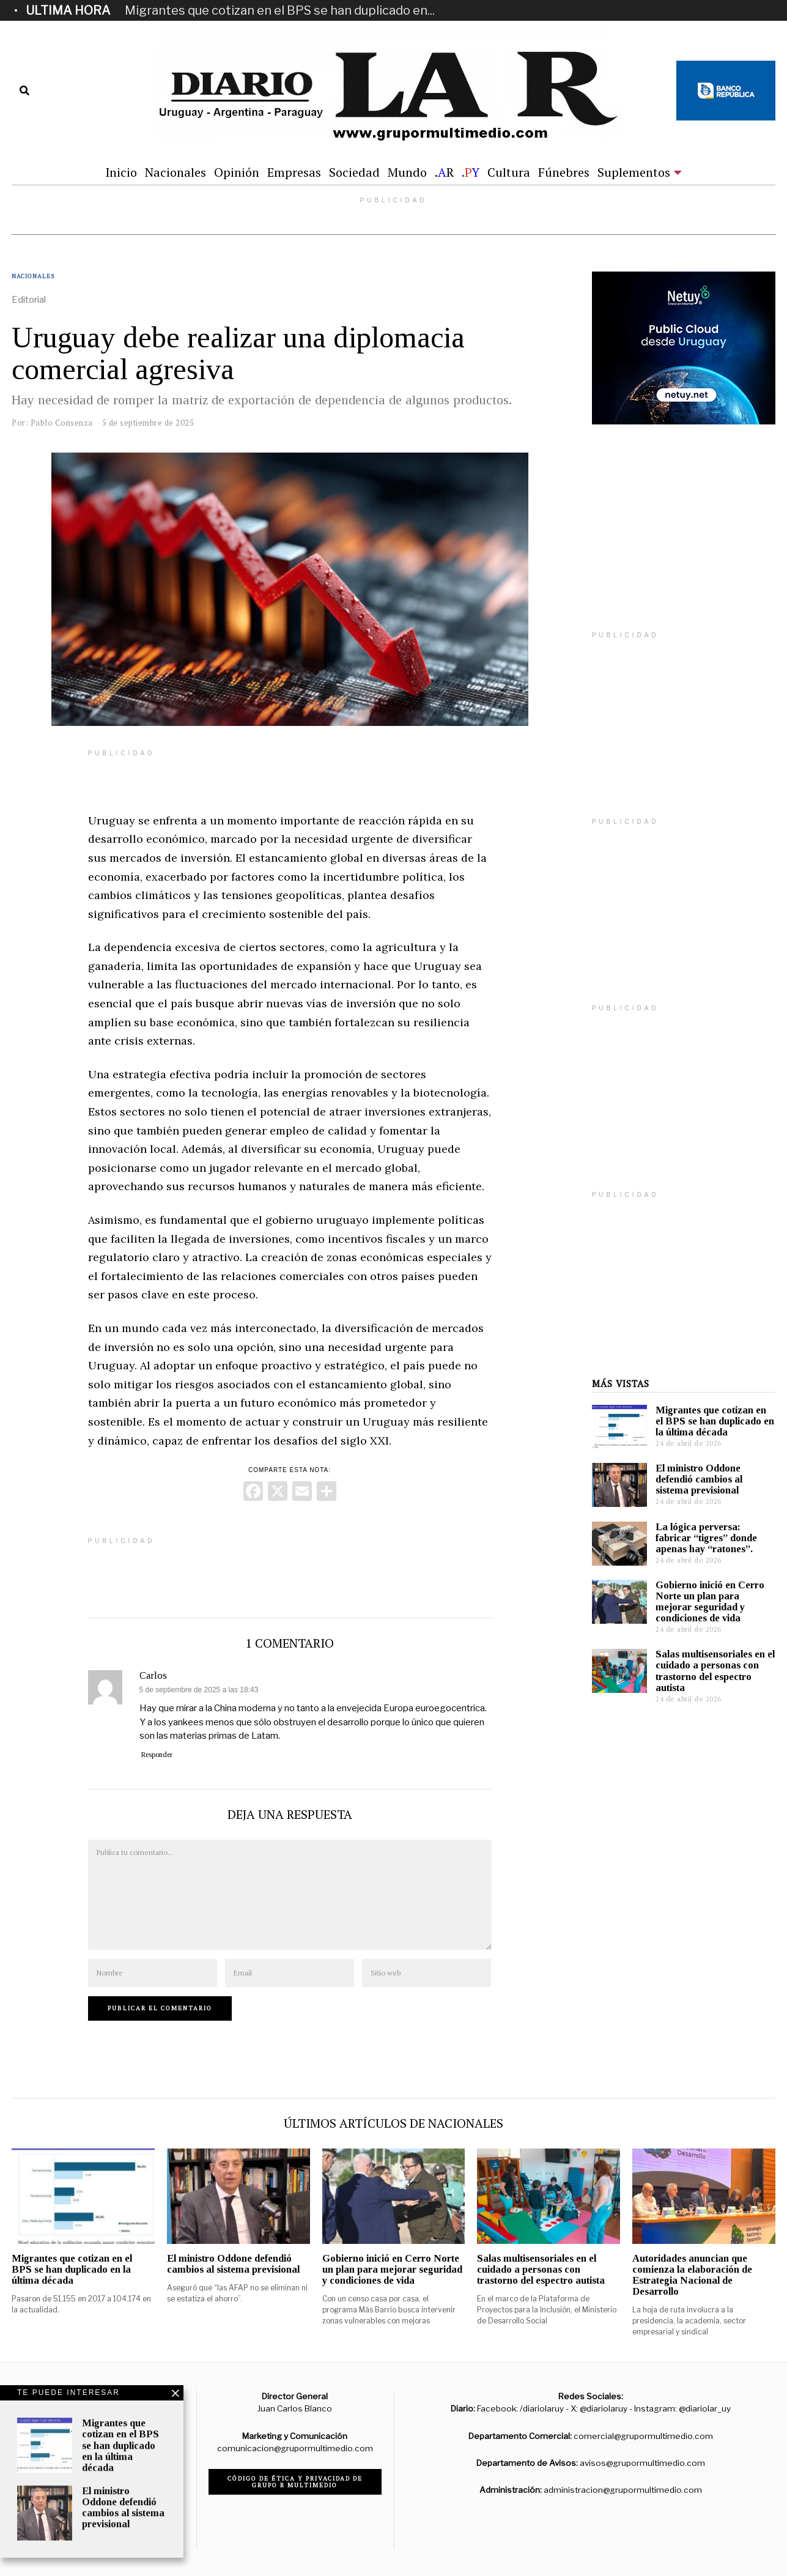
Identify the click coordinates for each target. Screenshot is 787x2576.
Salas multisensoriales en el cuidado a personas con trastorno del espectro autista (715, 1670)
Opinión (236, 172)
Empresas (294, 172)
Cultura (508, 172)
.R (444, 172)
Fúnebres (563, 172)
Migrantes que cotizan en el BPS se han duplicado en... (280, 10)
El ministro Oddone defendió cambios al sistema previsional (699, 1479)
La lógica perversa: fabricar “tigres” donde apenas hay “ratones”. (706, 1538)
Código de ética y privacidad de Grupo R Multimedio (295, 2481)
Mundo (407, 172)
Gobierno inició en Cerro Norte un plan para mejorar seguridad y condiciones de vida (710, 1601)
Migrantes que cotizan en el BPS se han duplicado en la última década (715, 1421)
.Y (470, 172)
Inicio (121, 172)
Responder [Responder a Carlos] (156, 1754)
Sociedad (354, 172)
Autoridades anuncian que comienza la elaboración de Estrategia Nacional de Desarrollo (692, 2274)
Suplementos (633, 172)
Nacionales (175, 172)
